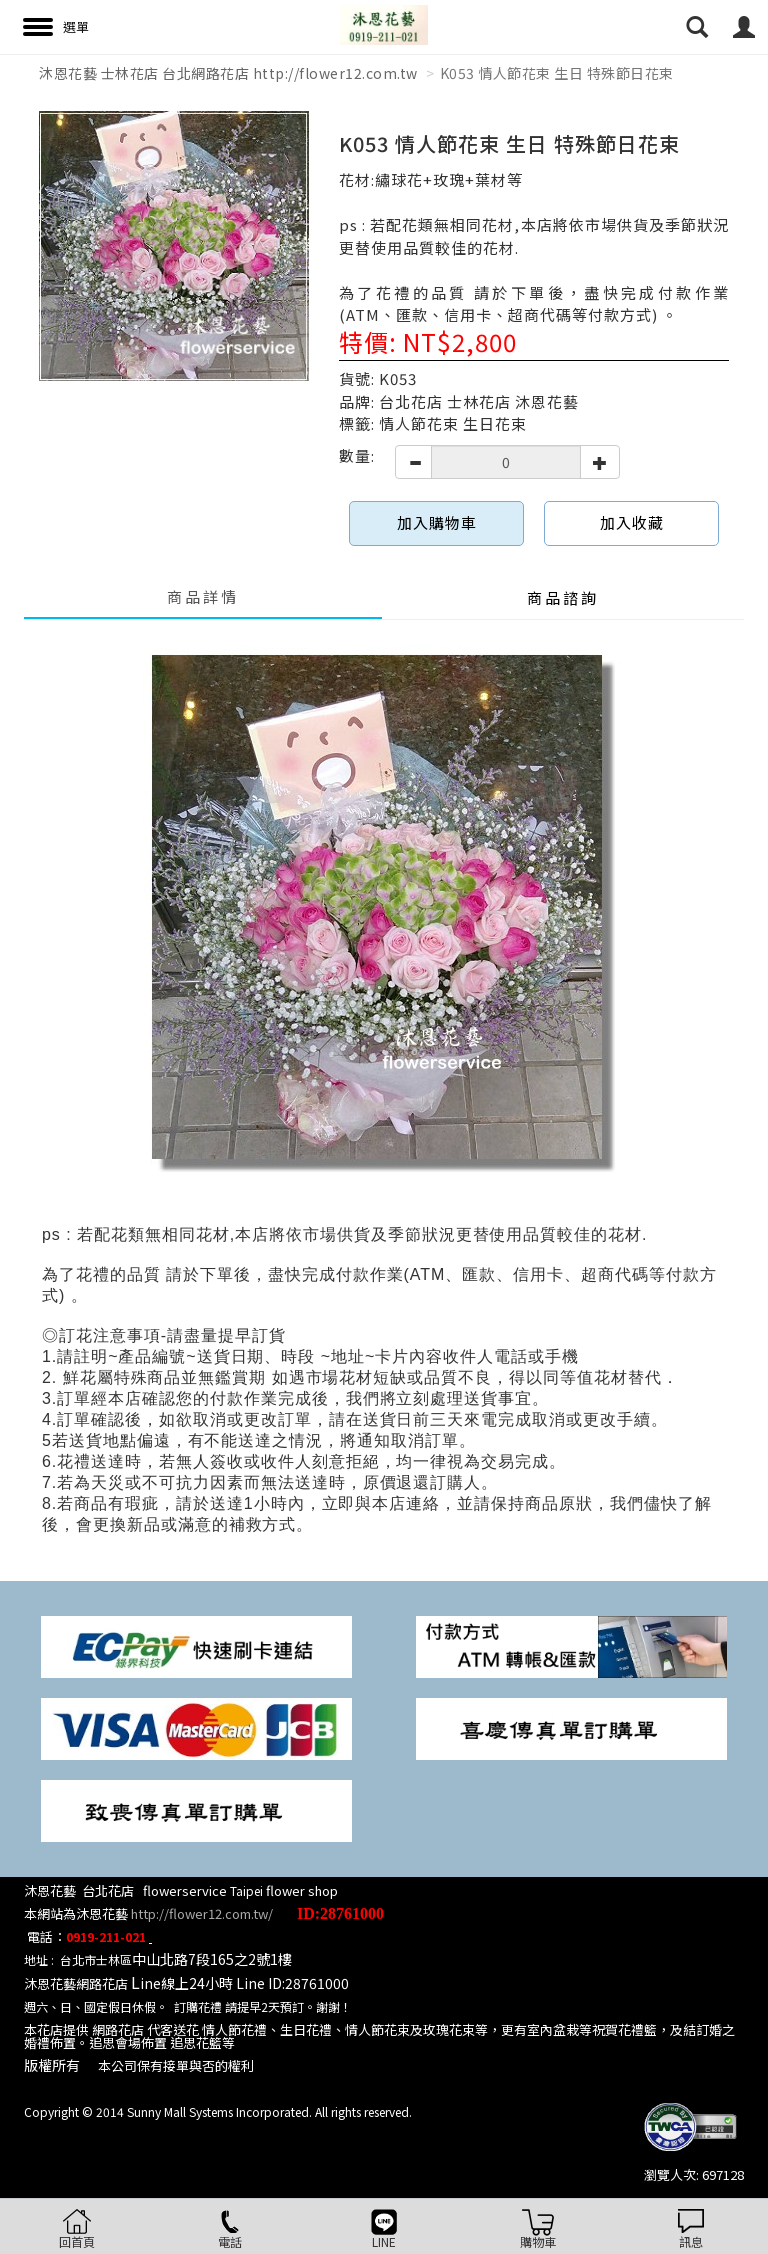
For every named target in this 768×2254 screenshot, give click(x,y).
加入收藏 (632, 522)
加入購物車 (437, 522)
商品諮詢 (563, 597)
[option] (174, 246)
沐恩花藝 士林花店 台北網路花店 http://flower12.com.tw (228, 73)
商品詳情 (203, 596)
